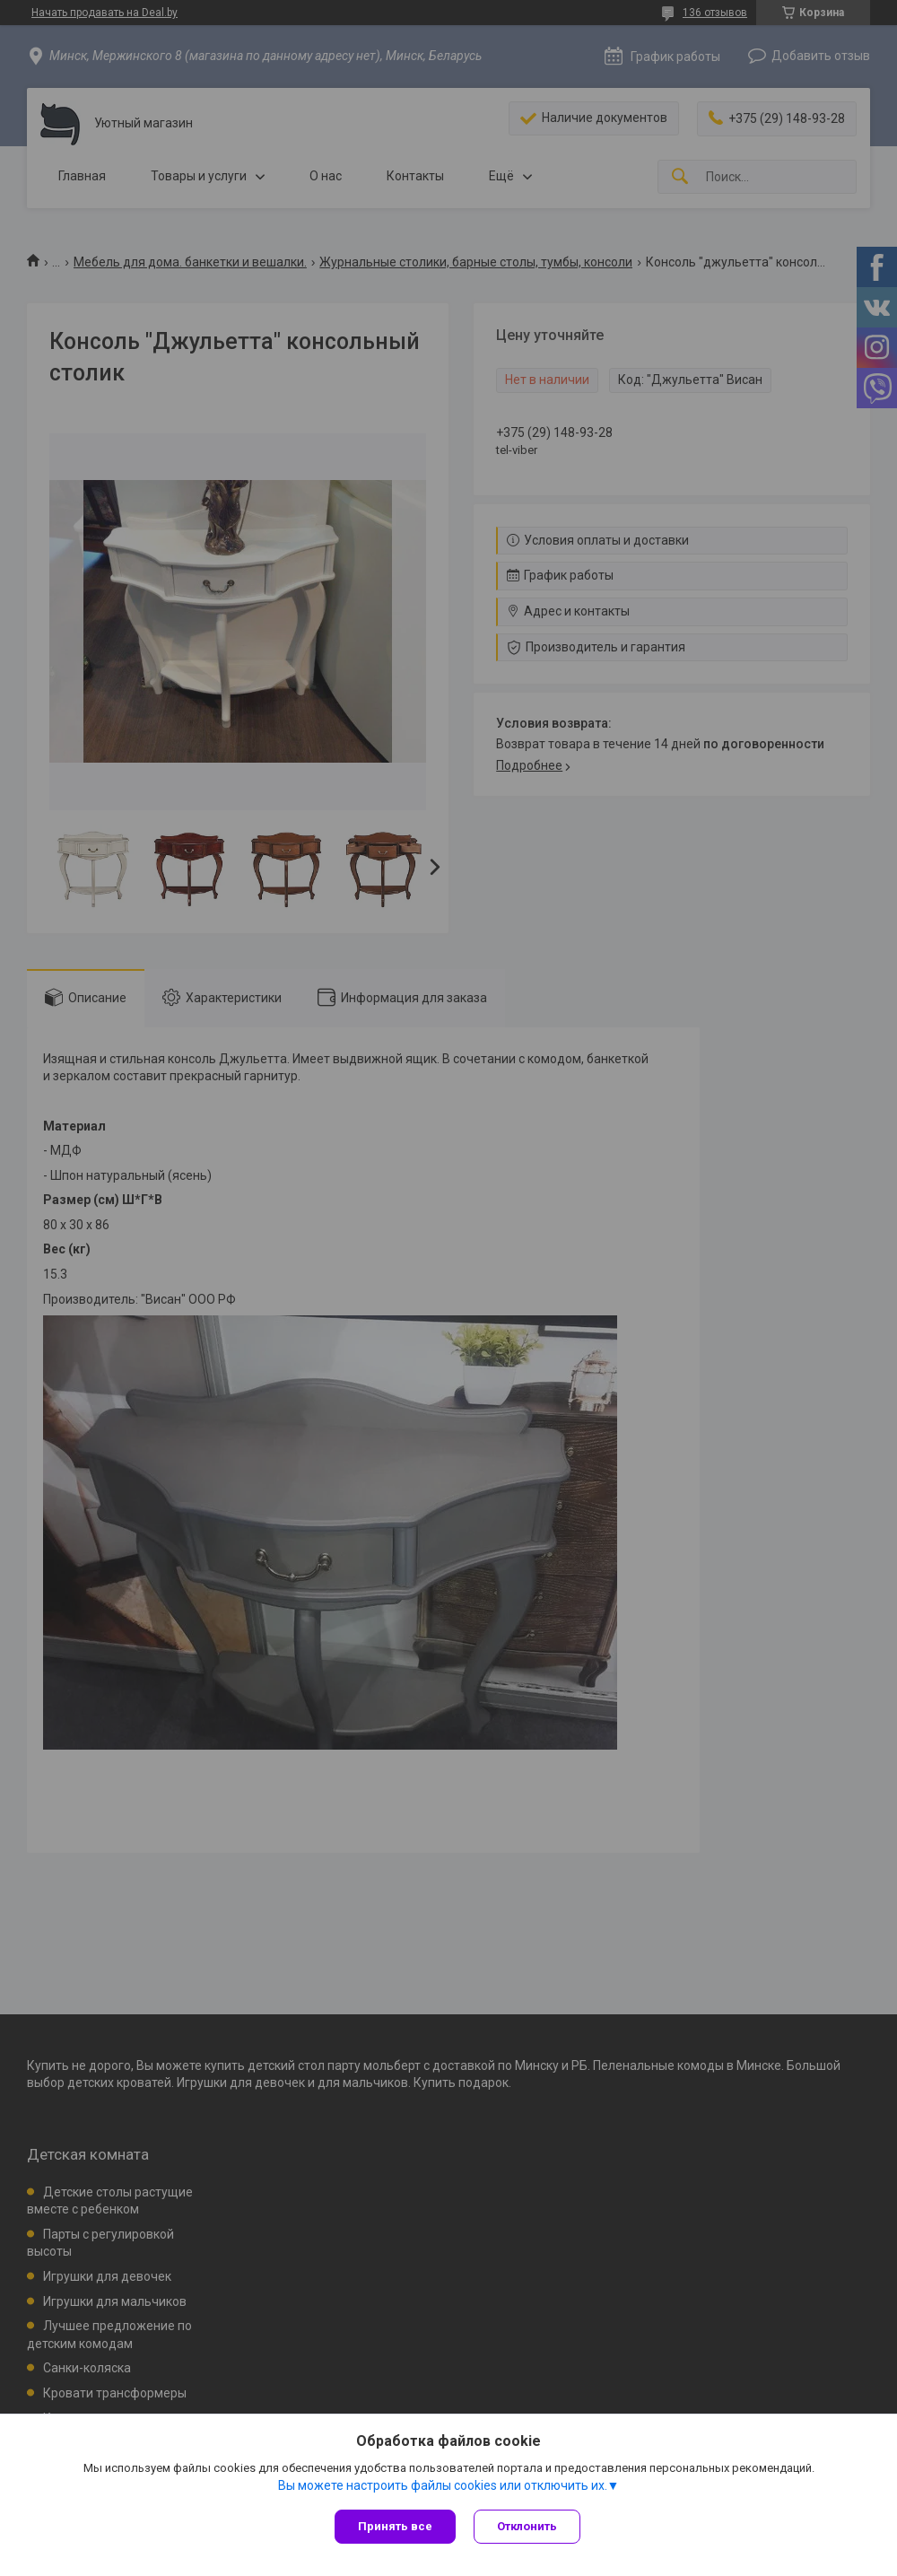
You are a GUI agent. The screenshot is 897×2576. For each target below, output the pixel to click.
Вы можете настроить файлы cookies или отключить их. (442, 2485)
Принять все (395, 2526)
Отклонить (527, 2526)
